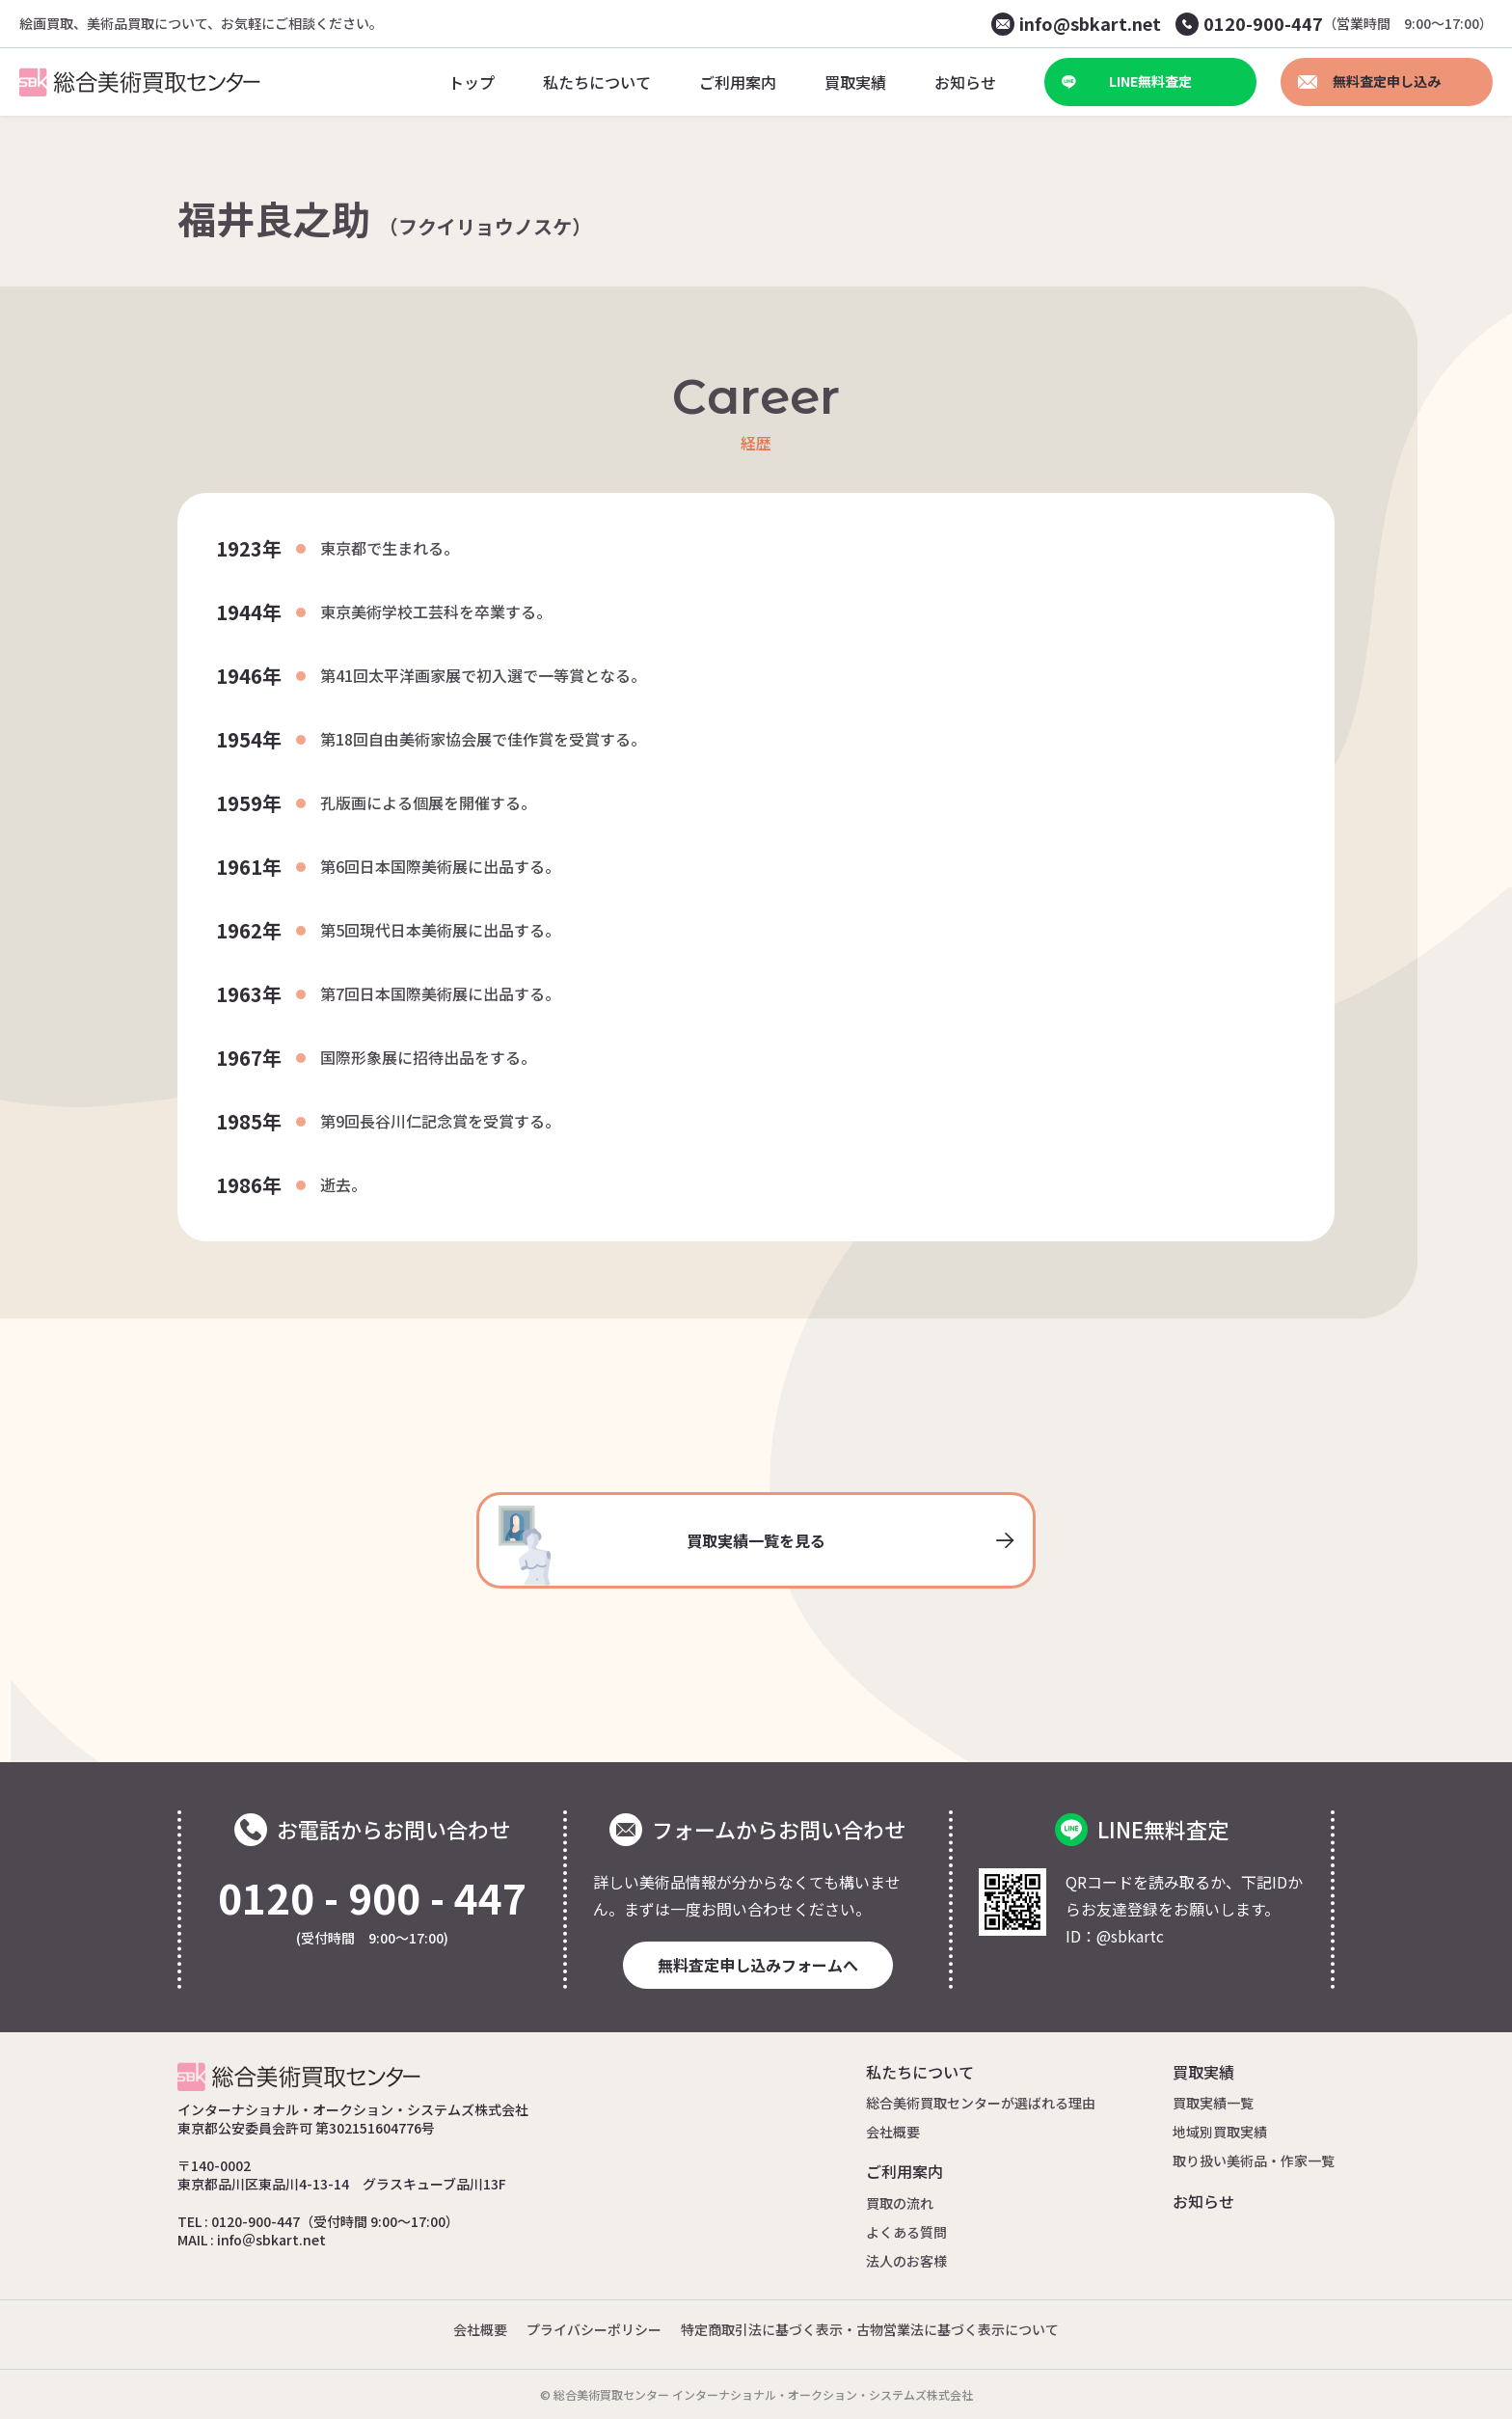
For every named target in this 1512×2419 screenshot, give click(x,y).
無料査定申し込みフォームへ (758, 1964)
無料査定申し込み (1369, 81)
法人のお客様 (906, 2260)
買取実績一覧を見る (756, 1546)
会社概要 (893, 2131)
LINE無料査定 (1127, 81)
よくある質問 (906, 2232)
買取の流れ (899, 2203)
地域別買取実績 (1220, 2131)
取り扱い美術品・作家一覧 (1254, 2160)
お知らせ (1203, 2201)
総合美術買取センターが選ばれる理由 (980, 2102)
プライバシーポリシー (594, 2329)
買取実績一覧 (1213, 2102)
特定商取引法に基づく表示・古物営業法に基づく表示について (870, 2329)
